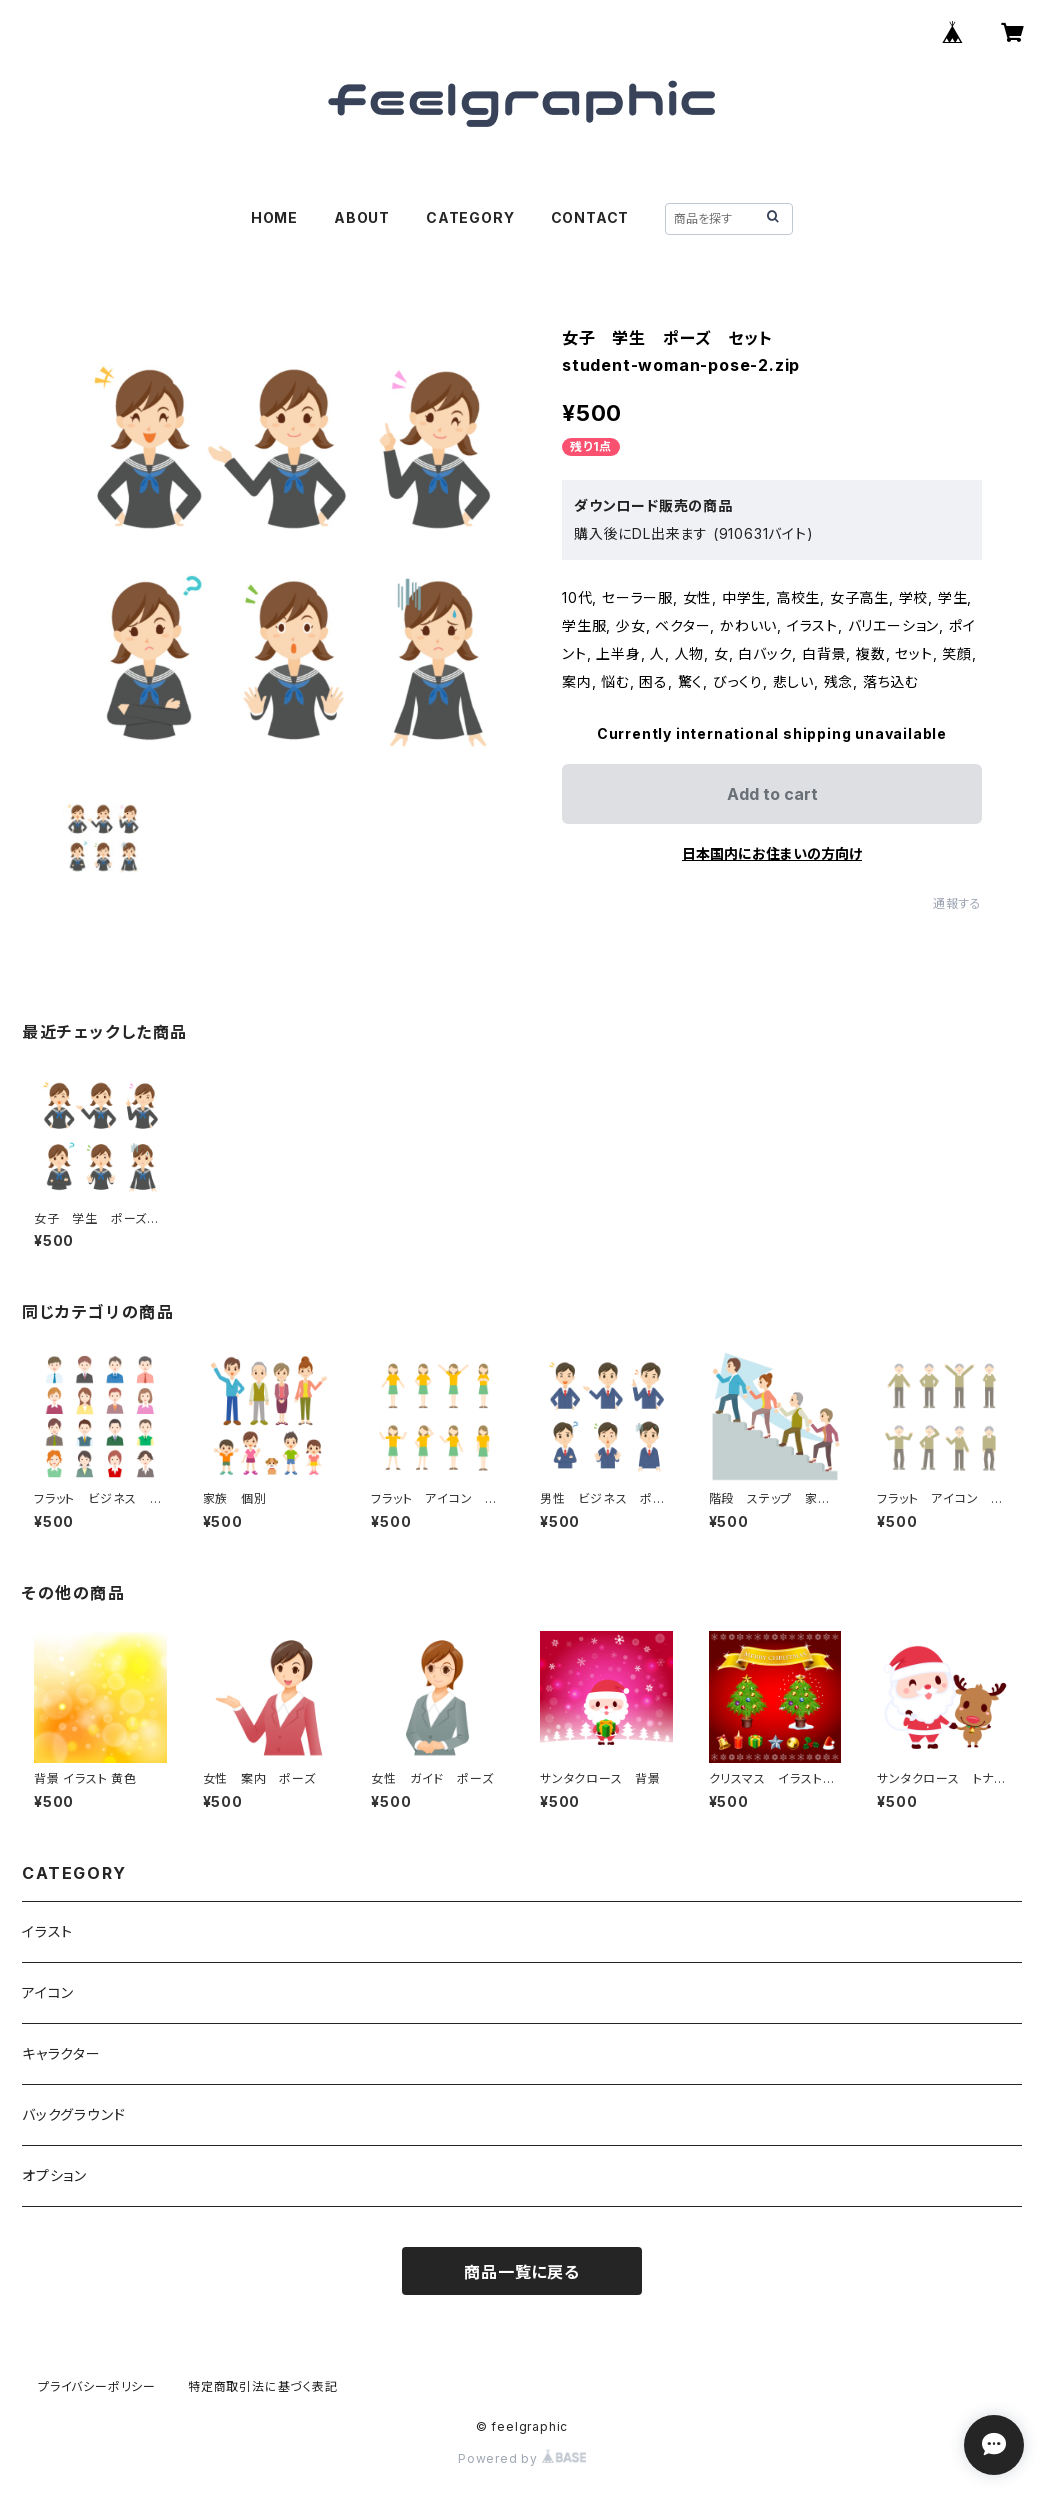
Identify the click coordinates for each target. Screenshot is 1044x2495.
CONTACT (590, 217)
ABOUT (362, 217)
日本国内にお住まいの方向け (772, 853)
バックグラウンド (73, 2114)
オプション (54, 2175)
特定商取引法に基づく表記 (263, 2386)
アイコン (48, 1992)
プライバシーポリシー (97, 2386)
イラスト (47, 1931)
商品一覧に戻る (522, 2272)
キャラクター (61, 2053)
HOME (274, 217)
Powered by (522, 2458)
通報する (957, 903)
